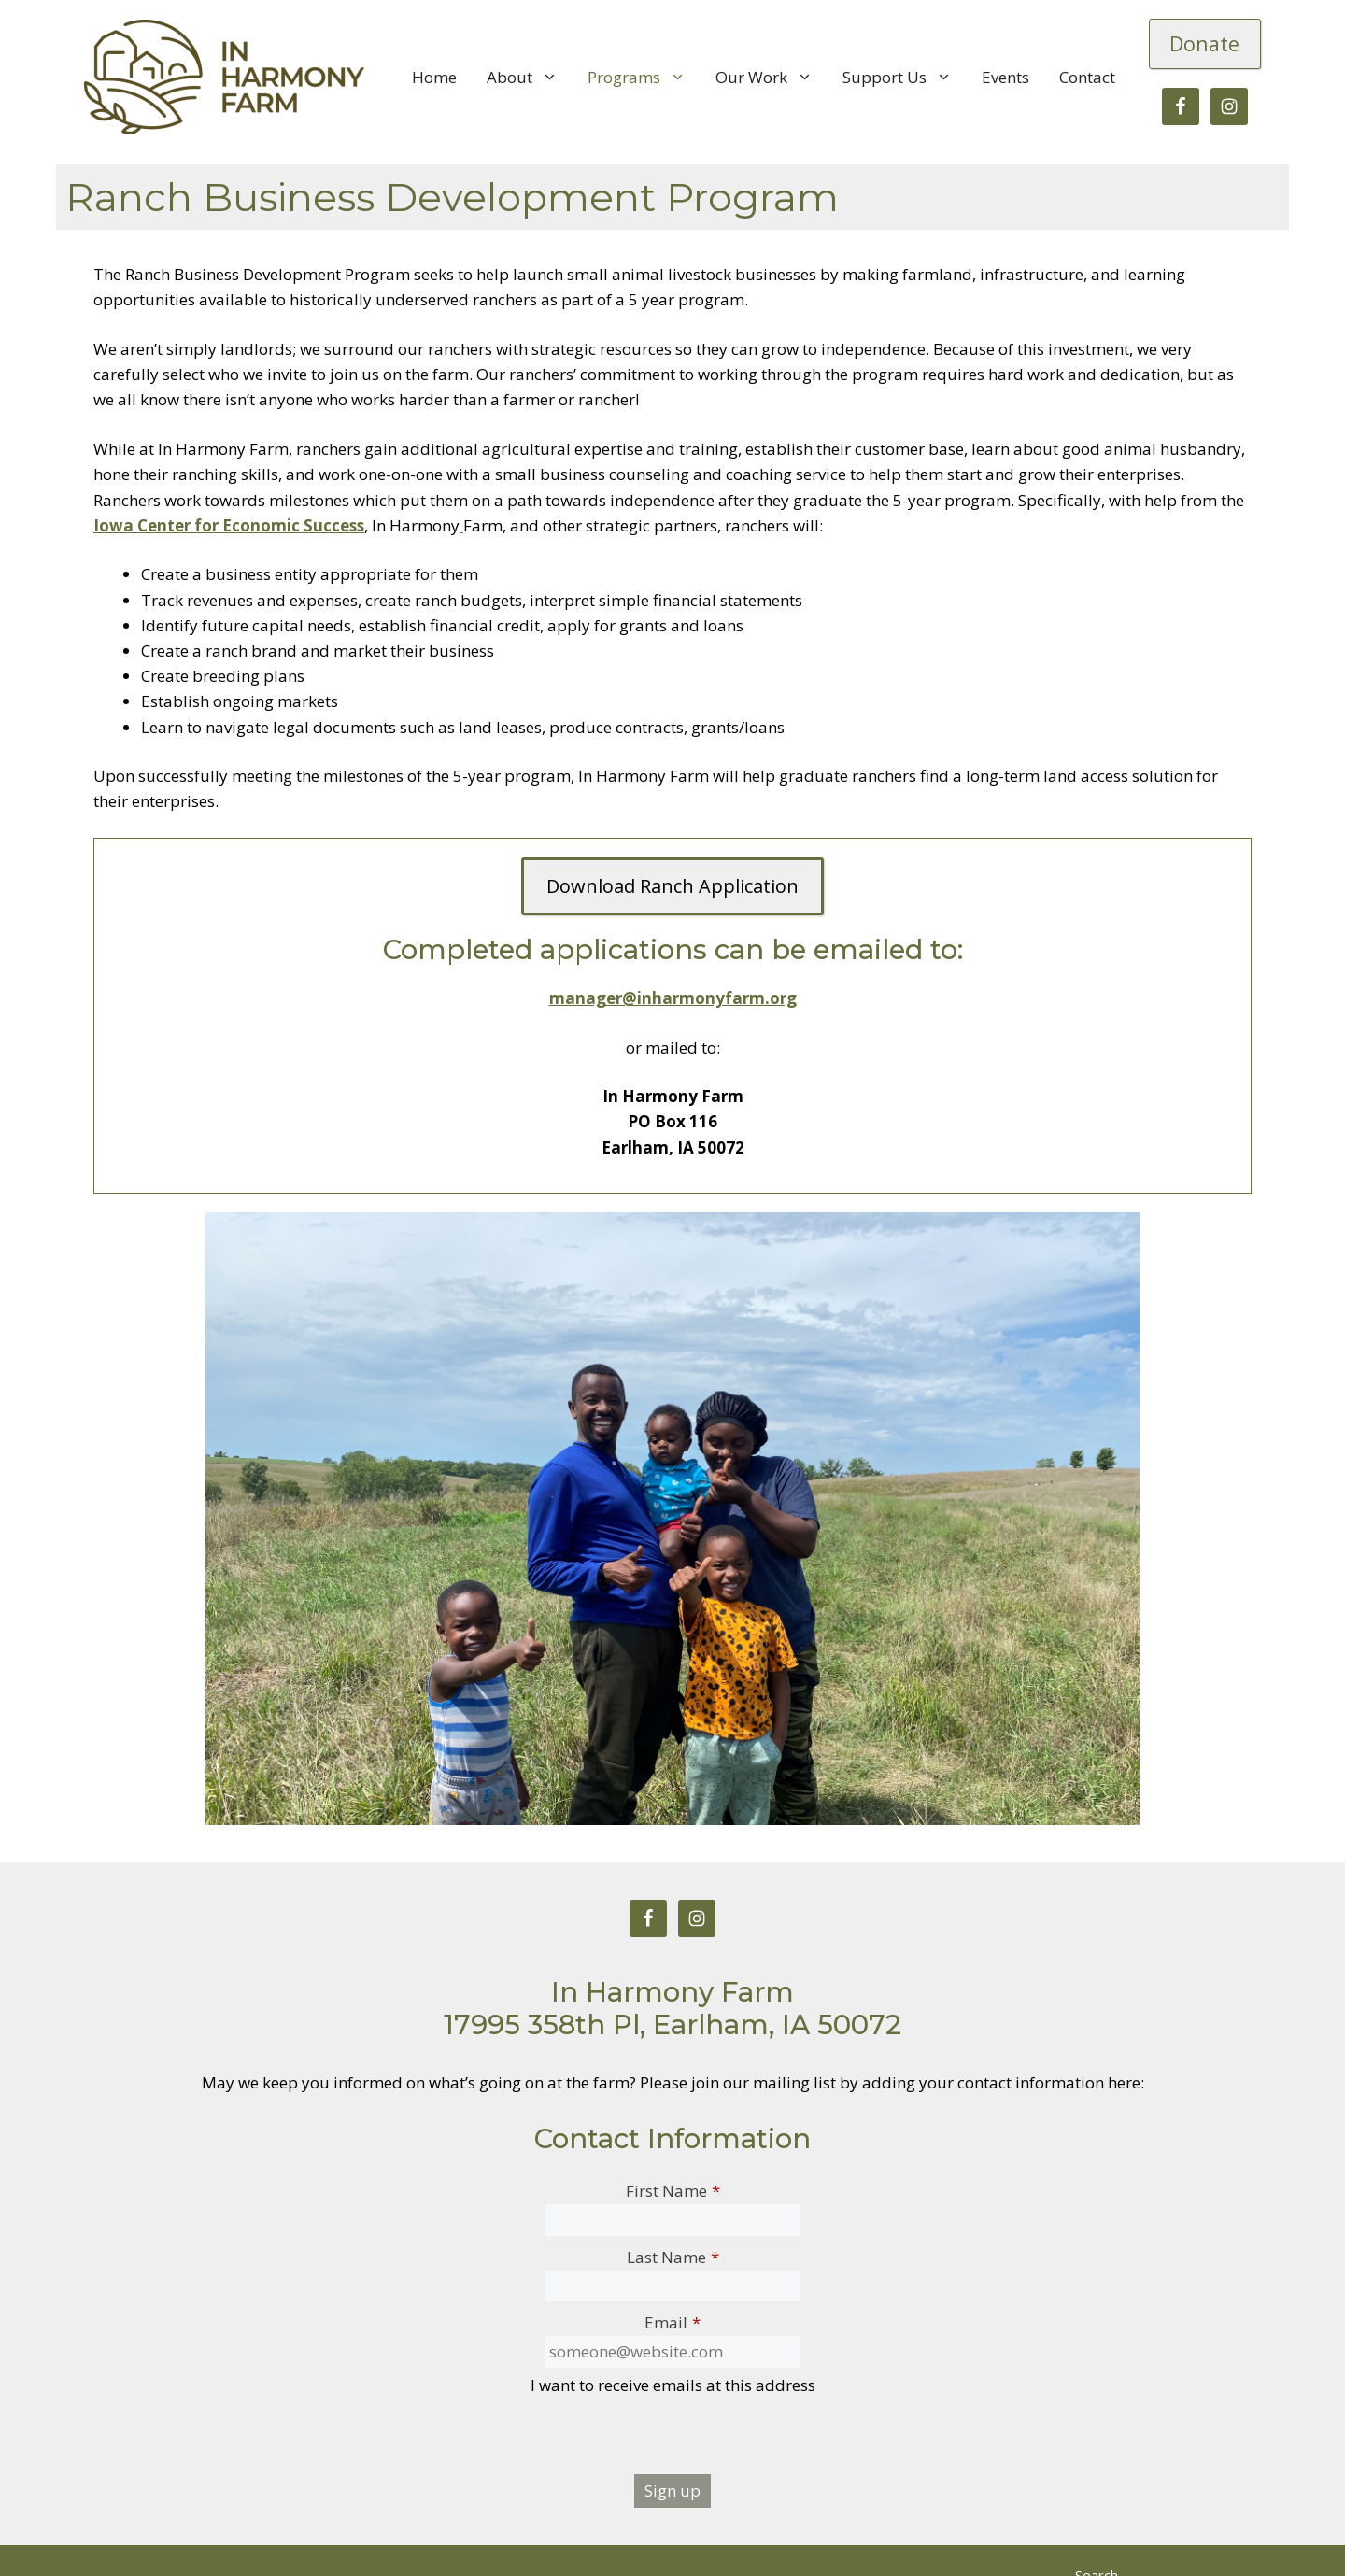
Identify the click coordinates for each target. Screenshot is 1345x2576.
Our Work (771, 78)
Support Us (904, 78)
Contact (1087, 77)
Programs (644, 78)
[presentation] (672, 2437)
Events (1005, 77)
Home (434, 77)
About (530, 78)
